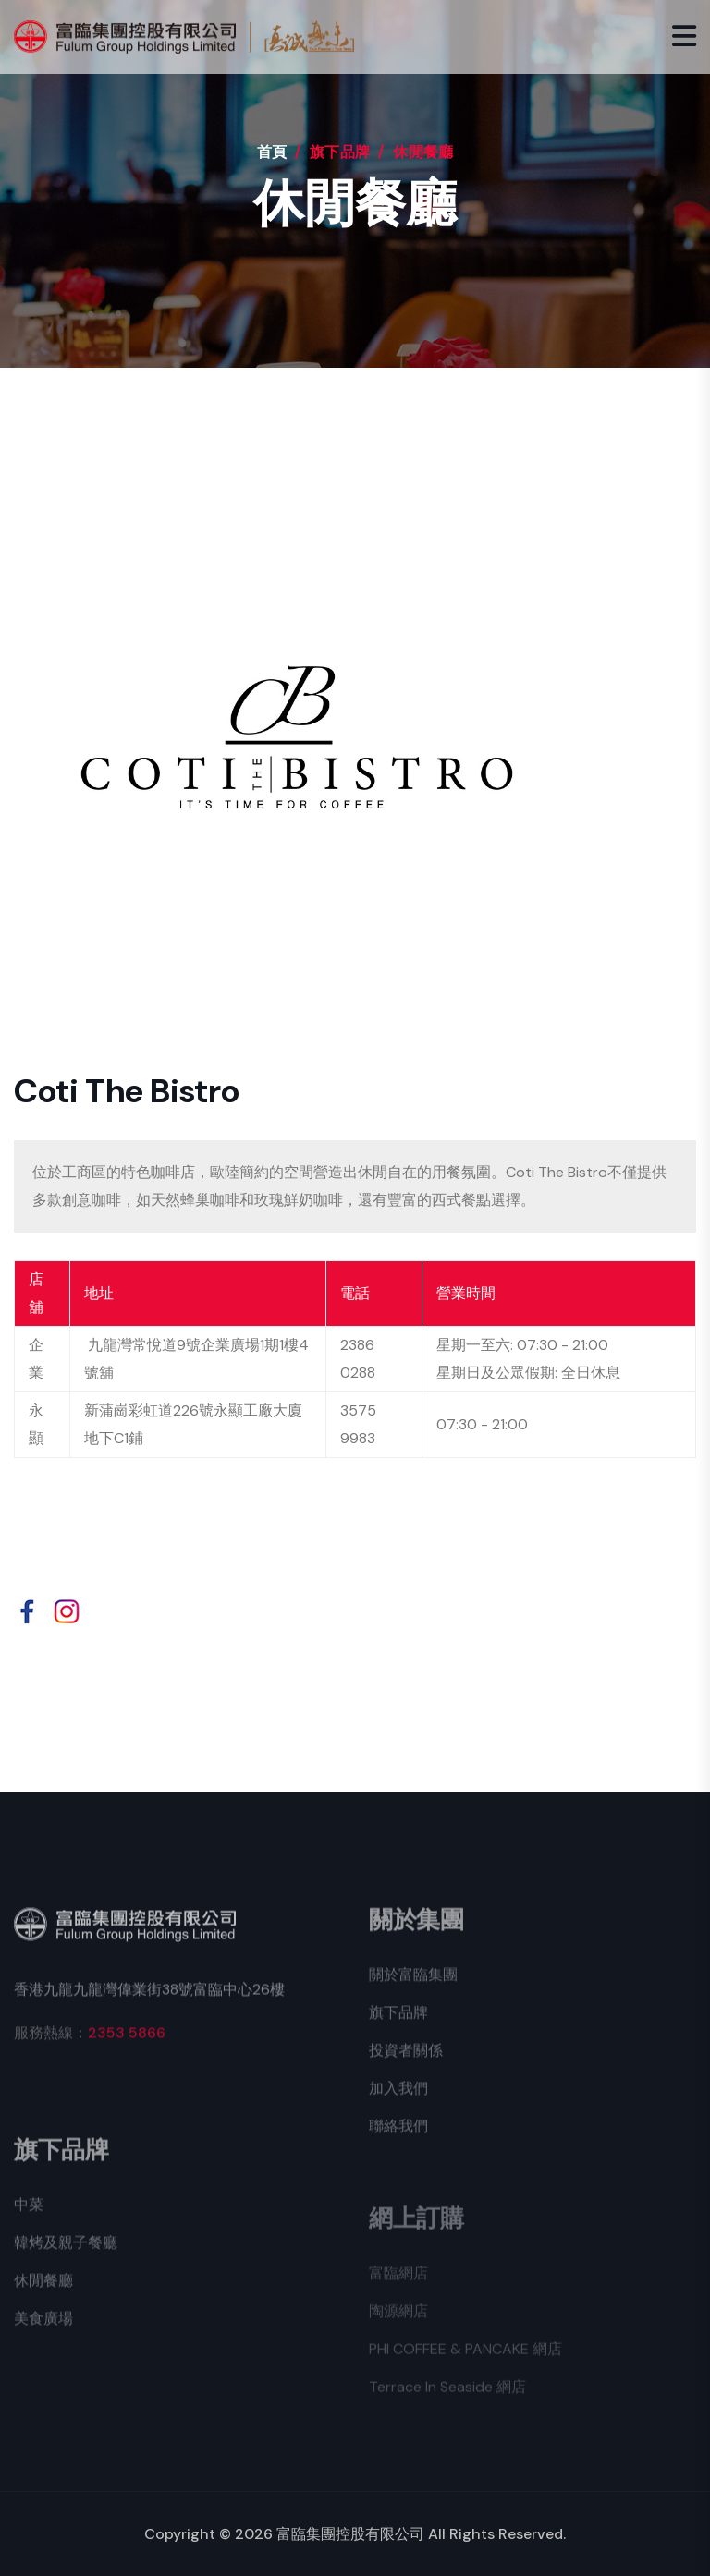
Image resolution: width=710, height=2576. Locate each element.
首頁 (272, 152)
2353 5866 (126, 2043)
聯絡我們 (398, 2136)
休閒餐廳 (43, 2291)
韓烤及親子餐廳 (65, 2253)
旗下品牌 (398, 2023)
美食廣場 (43, 2329)
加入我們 (398, 2098)
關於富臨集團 (413, 1985)
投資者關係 (406, 2061)
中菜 (28, 2215)
